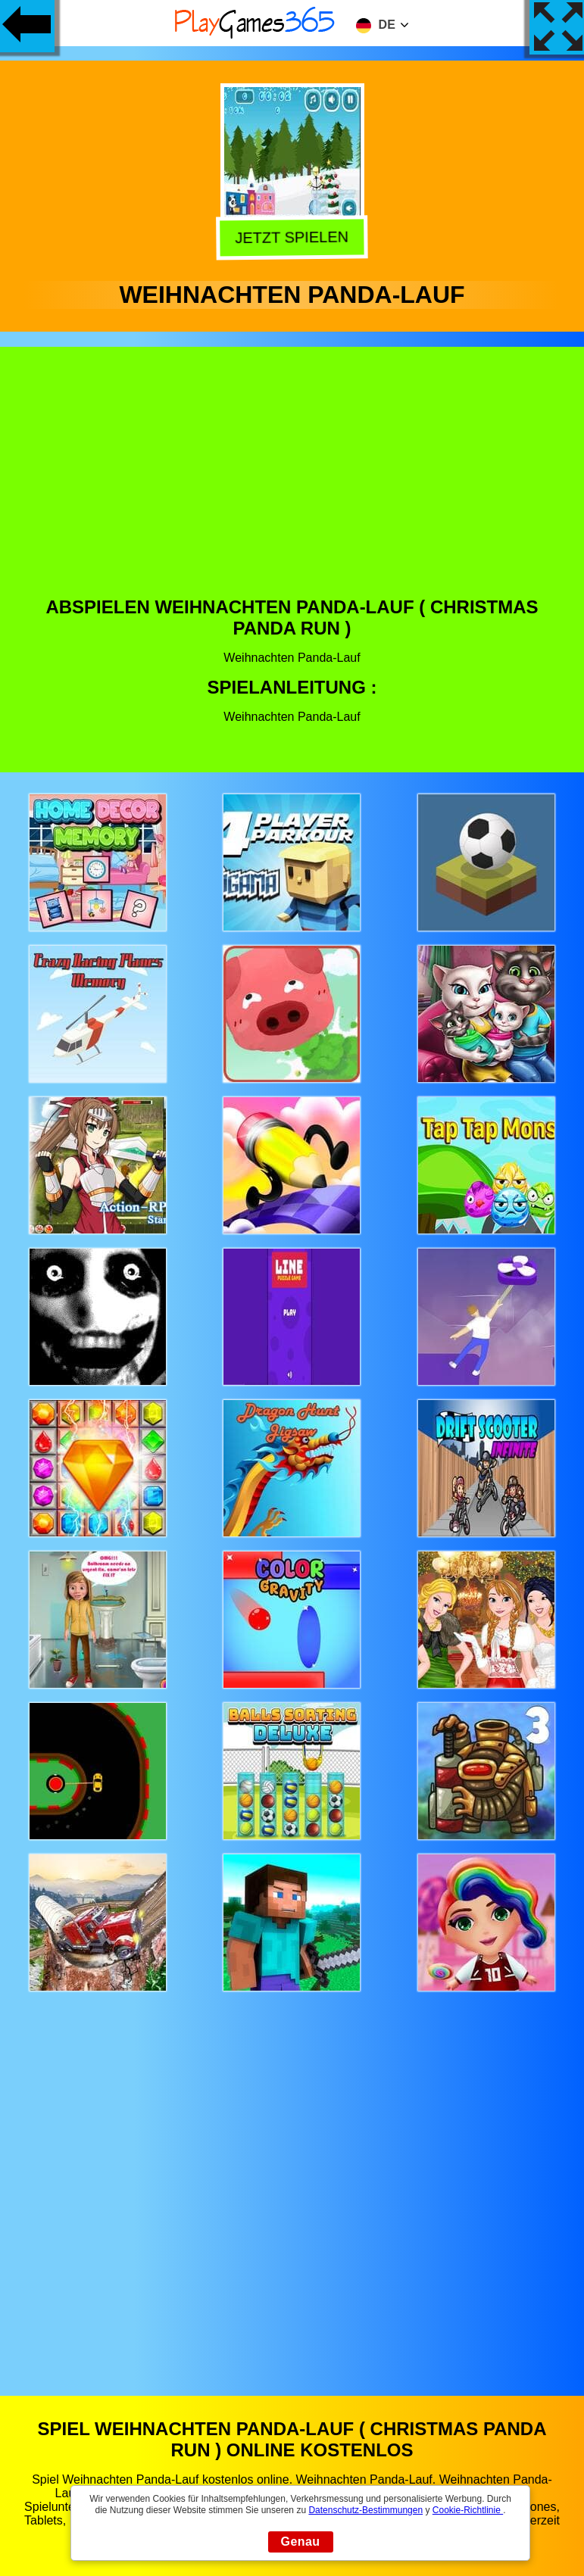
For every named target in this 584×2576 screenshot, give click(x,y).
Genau (300, 2541)
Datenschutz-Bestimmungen (365, 2510)
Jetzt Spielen (289, 236)
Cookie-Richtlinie (468, 2510)
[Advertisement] (292, 483)
